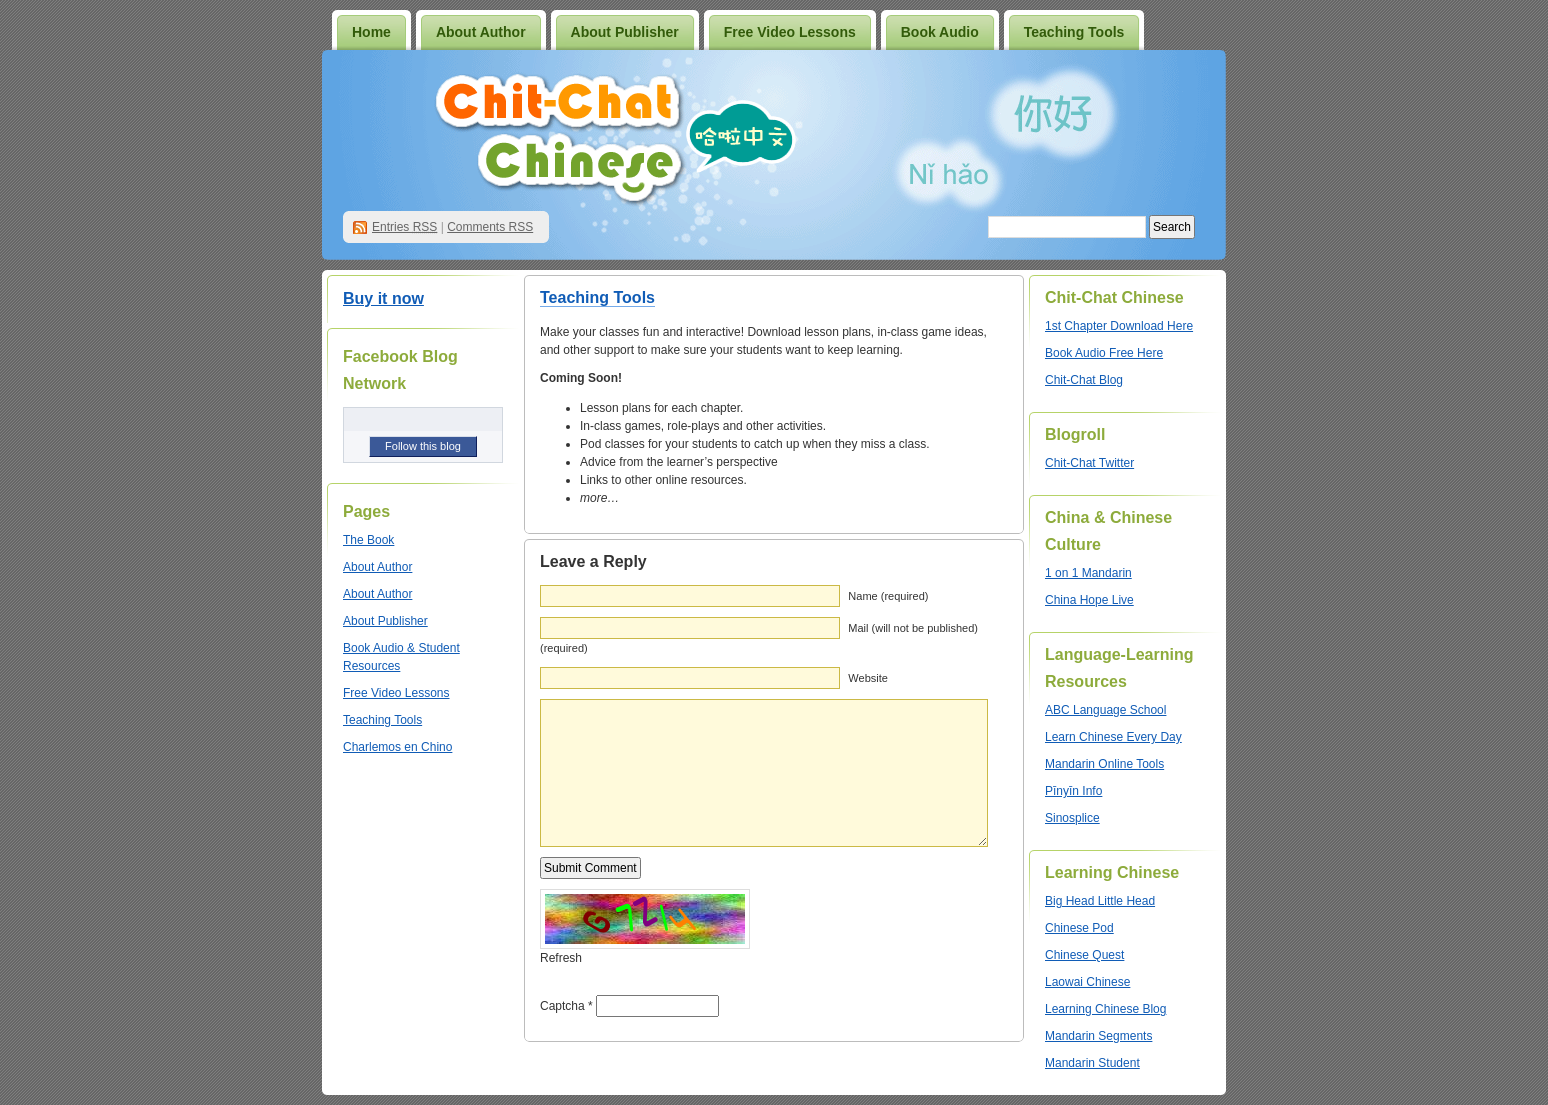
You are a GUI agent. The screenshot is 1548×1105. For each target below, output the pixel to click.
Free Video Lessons (790, 32)
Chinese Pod (1079, 928)
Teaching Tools (1074, 32)
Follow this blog (423, 446)
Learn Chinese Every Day (1113, 737)
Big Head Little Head (1100, 901)
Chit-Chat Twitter (1089, 463)
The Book (368, 540)
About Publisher (625, 32)
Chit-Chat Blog (1084, 380)
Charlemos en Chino (397, 747)
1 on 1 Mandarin (1088, 573)
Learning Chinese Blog (1105, 1009)
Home (371, 32)
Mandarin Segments (1098, 1036)
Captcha (562, 1006)
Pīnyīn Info (1073, 791)
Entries (404, 227)
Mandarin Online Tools (1104, 764)
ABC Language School (1105, 710)
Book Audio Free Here (1104, 353)
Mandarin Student (1092, 1063)
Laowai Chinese (1087, 982)
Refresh (561, 958)
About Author (481, 32)
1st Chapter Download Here (1119, 326)
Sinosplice (1072, 818)
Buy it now (383, 298)
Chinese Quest (1084, 955)
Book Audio (940, 32)
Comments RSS (490, 227)
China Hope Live (1089, 600)
